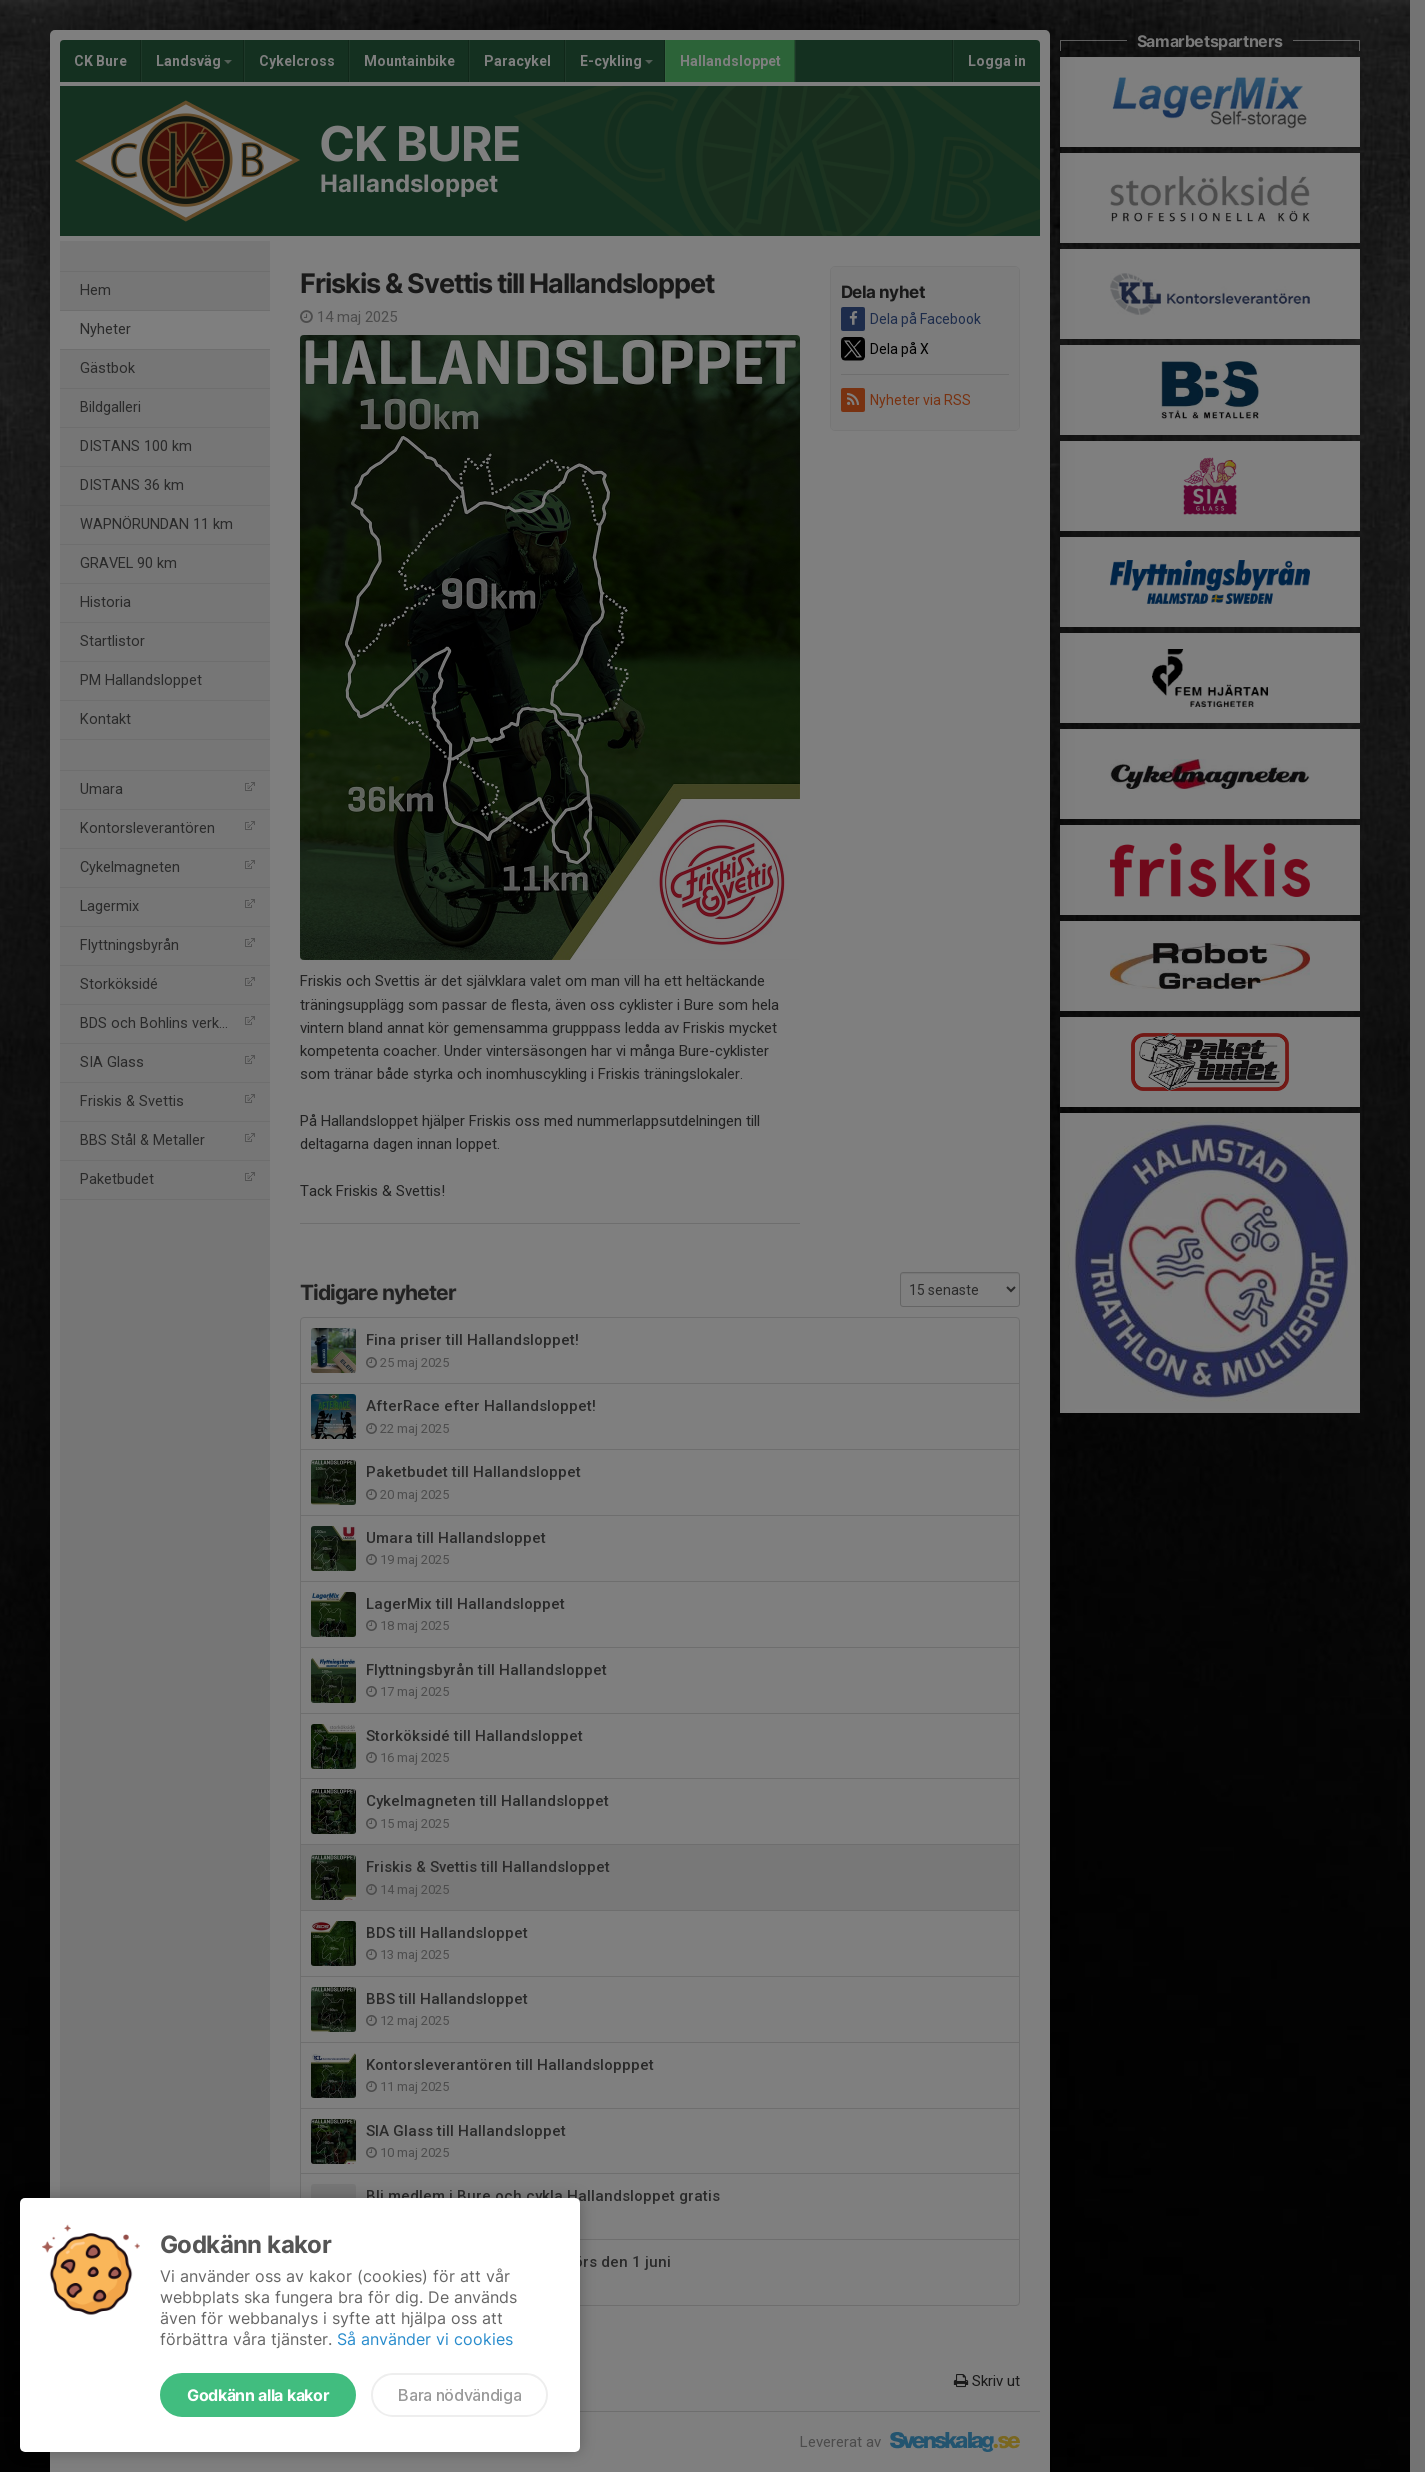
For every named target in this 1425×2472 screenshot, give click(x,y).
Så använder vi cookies (425, 2339)
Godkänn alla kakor (258, 2395)
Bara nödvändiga (459, 2395)
